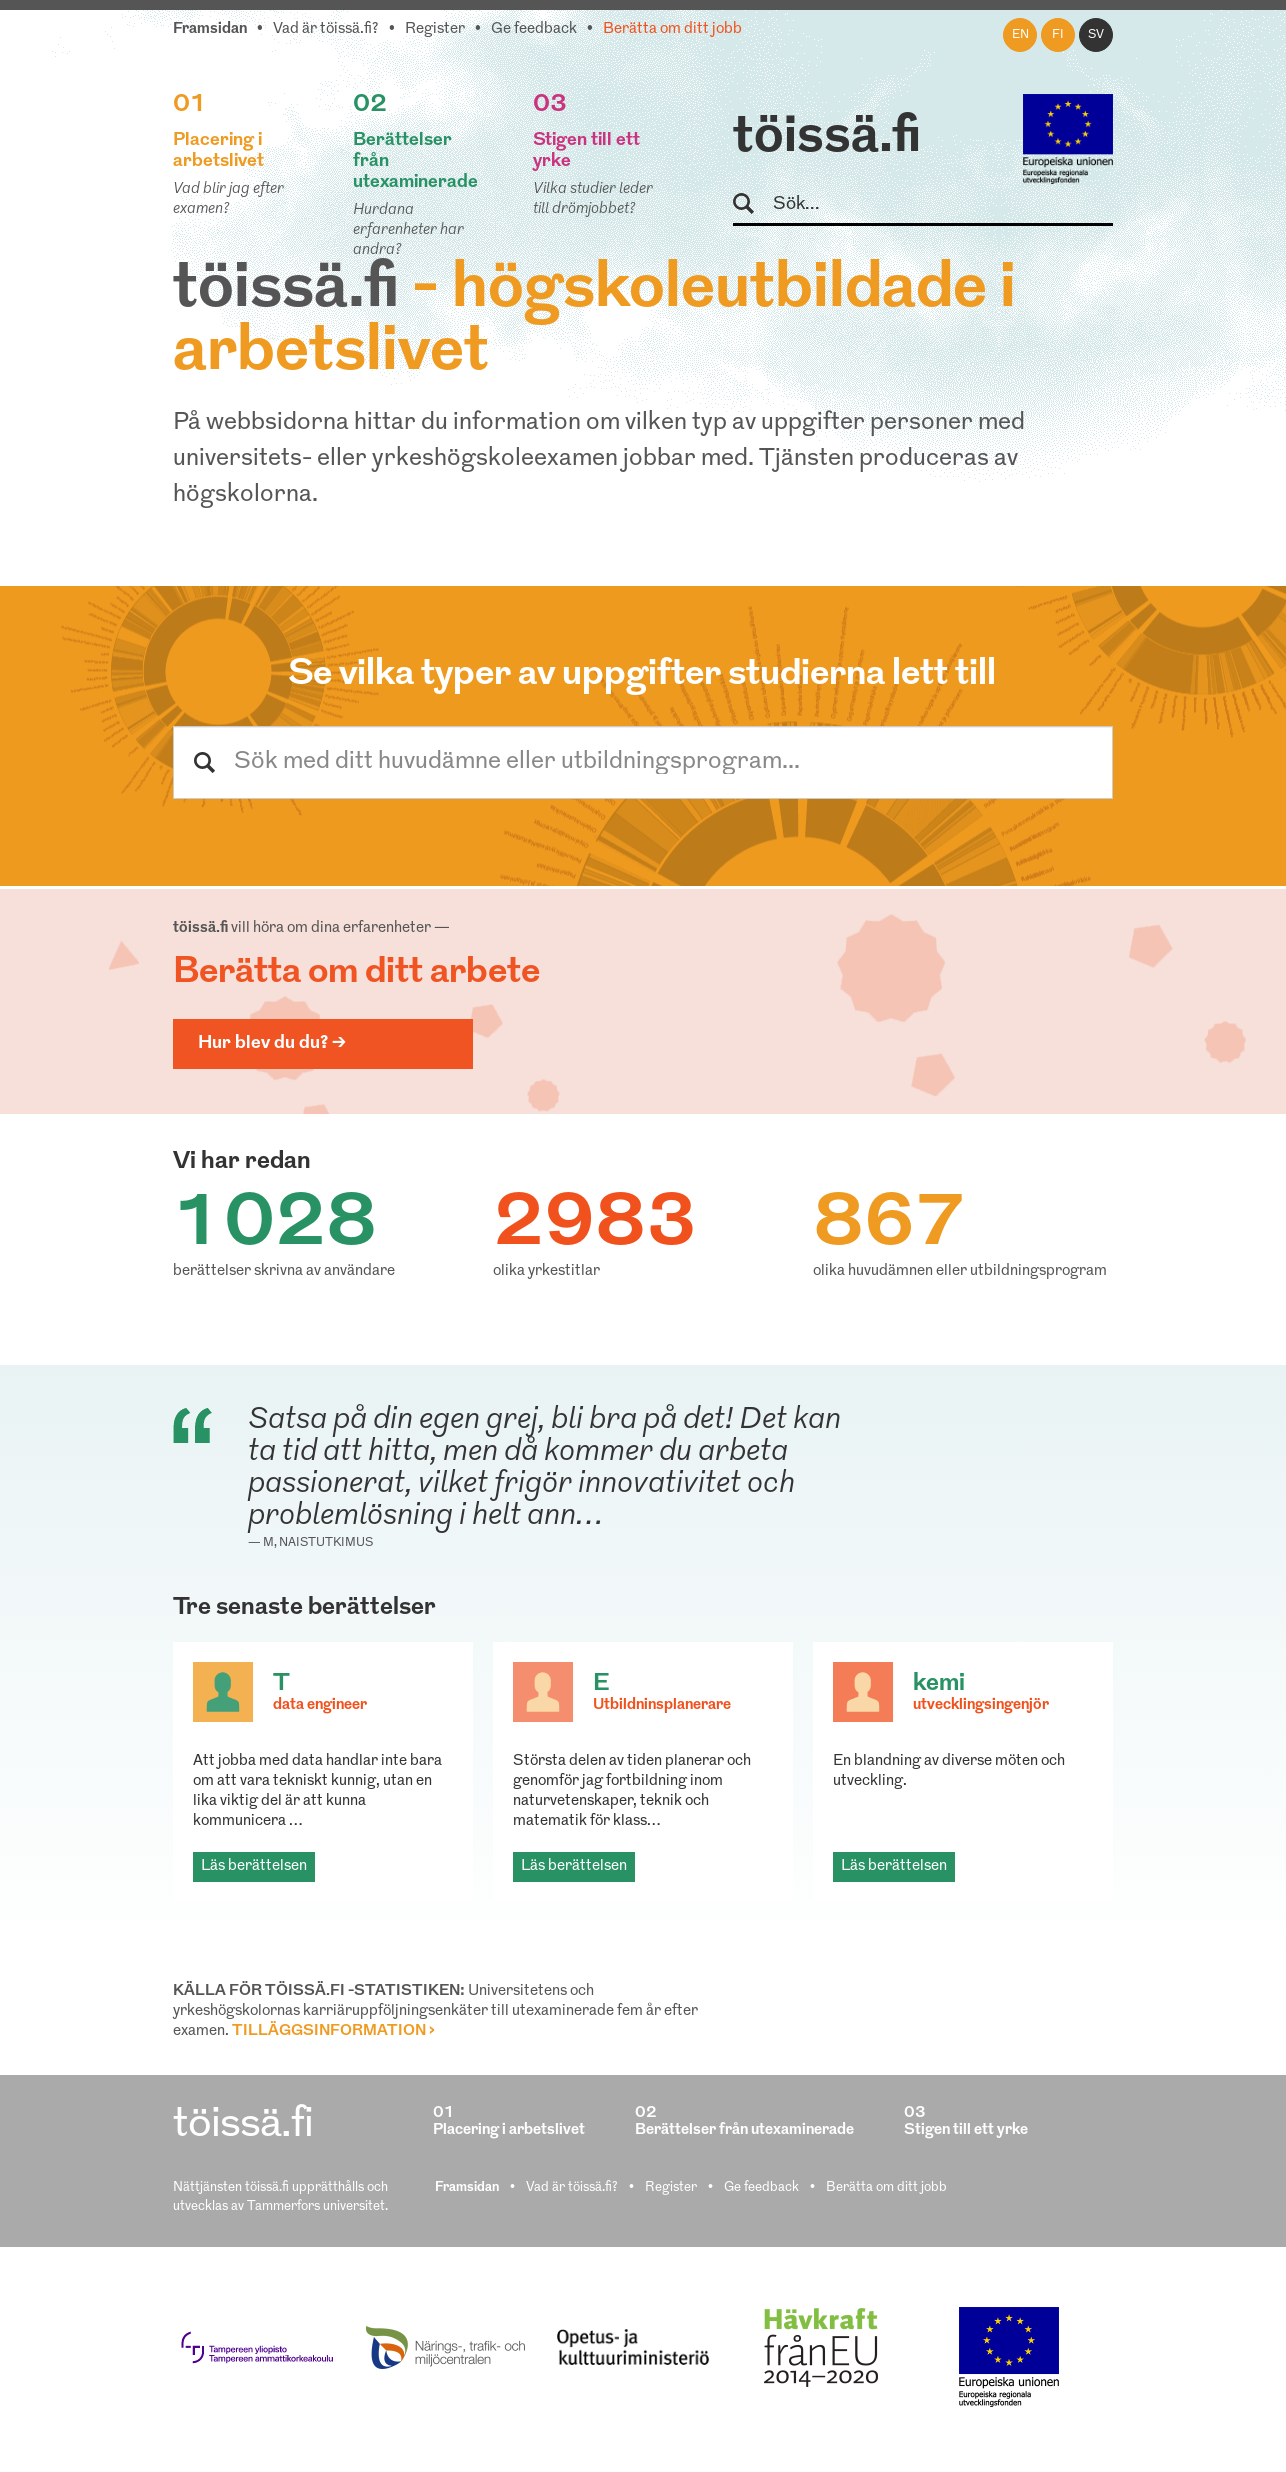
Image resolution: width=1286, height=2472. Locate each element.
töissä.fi (827, 138)
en (1020, 35)
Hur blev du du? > (272, 1043)
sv (1096, 35)
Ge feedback (534, 29)
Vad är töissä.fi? (326, 29)
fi (1058, 35)
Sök (752, 204)
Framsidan (210, 29)
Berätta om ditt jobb (672, 29)
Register (435, 29)
